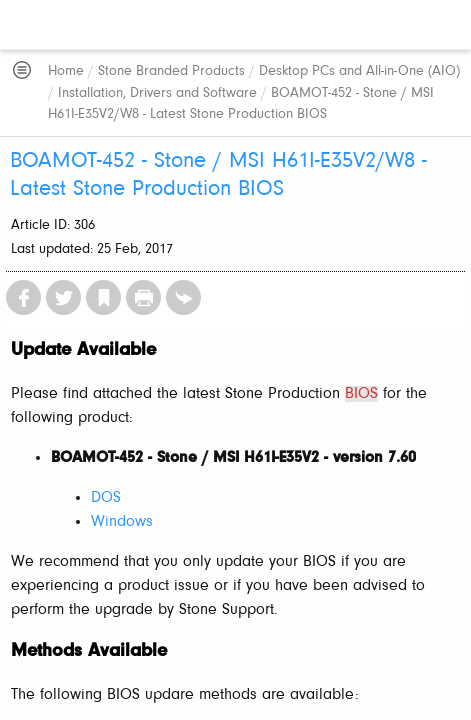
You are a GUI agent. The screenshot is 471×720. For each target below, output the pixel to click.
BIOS (361, 394)
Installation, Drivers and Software (157, 93)
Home (66, 71)
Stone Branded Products (171, 71)
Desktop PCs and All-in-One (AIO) (359, 71)
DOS (106, 498)
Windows (122, 522)
